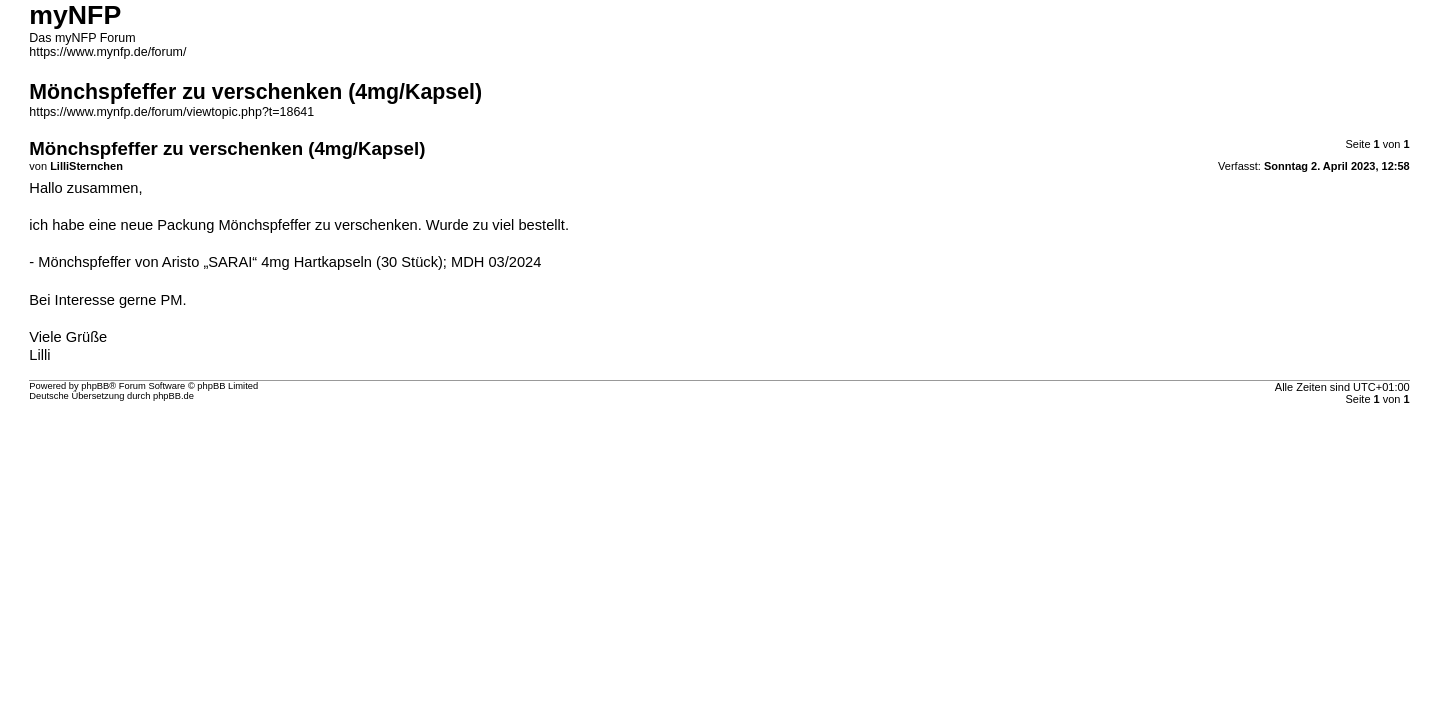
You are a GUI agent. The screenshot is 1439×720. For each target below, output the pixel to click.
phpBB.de (173, 396)
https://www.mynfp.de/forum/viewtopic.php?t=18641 (171, 112)
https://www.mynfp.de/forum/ (107, 52)
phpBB (95, 386)
